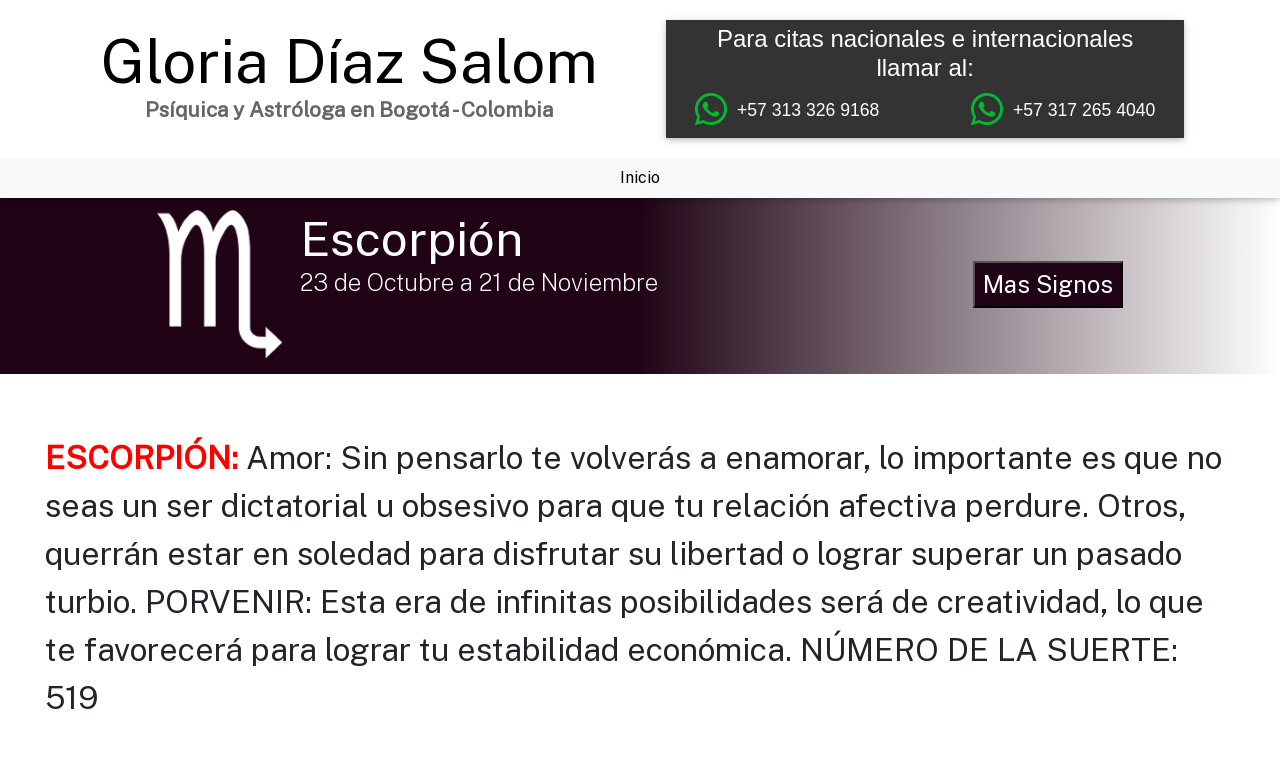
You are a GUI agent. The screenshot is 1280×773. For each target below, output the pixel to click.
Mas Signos (1048, 284)
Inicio (640, 177)
